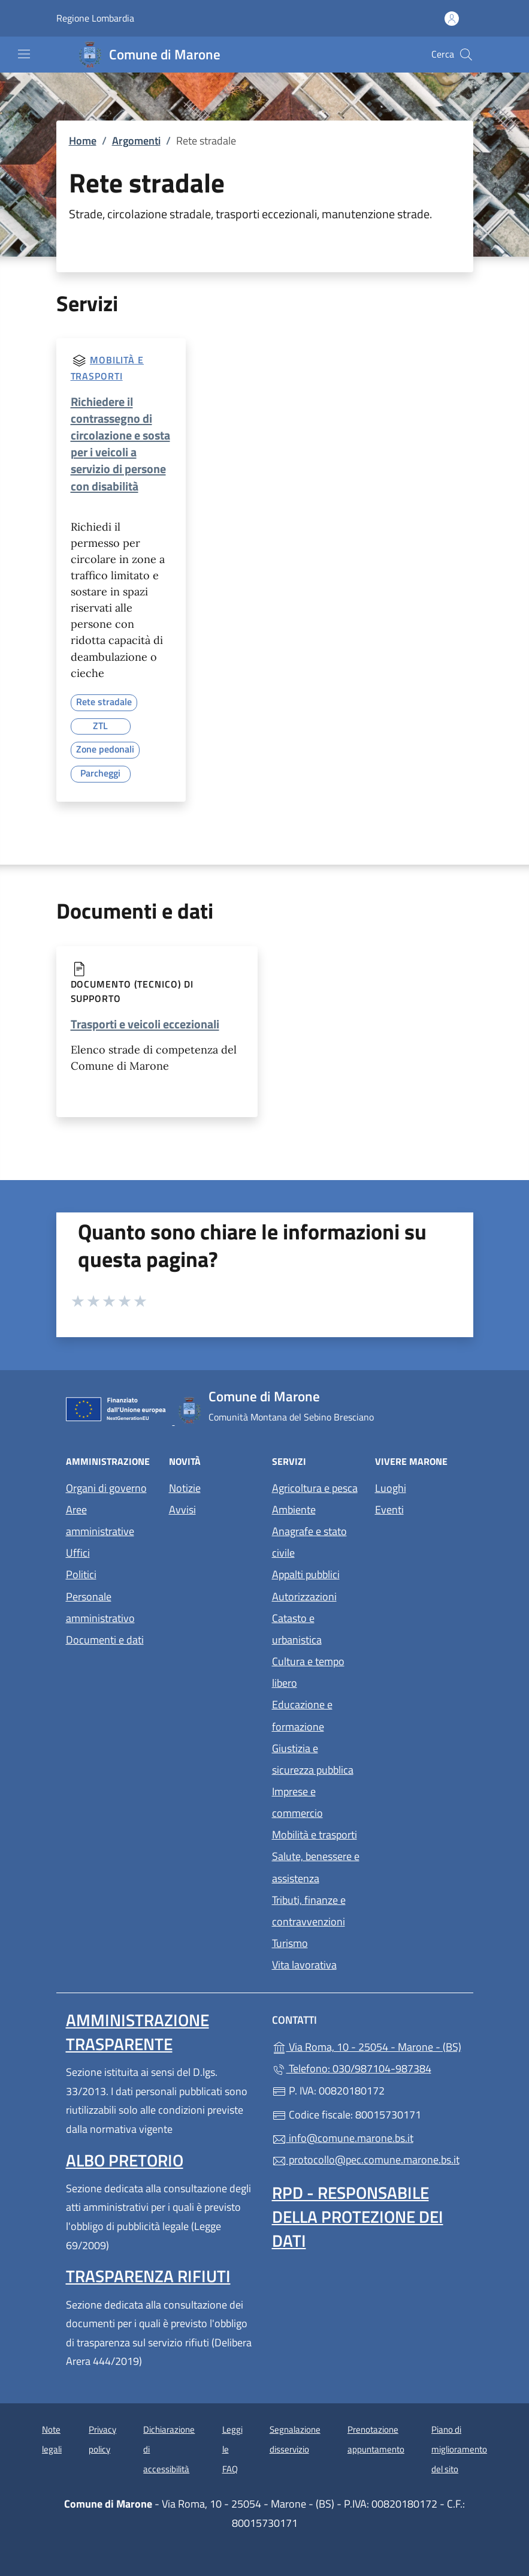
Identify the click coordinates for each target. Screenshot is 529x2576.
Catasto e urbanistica (297, 1629)
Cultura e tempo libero (308, 1672)
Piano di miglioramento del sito (459, 2448)
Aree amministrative (100, 1520)
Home (82, 141)
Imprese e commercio (297, 1802)
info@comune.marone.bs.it (342, 2138)
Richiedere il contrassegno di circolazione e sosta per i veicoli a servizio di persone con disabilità (120, 443)
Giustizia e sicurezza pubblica (312, 1759)
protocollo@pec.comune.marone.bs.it (366, 2159)
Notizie (185, 1488)
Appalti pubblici (306, 1574)
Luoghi (390, 1488)
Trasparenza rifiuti (148, 2276)
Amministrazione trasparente (137, 2032)
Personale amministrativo (100, 1607)
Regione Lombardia (95, 18)
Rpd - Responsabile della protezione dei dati (357, 2216)
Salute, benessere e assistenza (315, 1867)
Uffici (78, 1553)
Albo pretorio (124, 2160)
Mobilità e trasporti (314, 1834)
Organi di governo (106, 1488)
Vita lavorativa (304, 1965)
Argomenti (136, 141)
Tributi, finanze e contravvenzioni (309, 1911)
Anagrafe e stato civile (309, 1542)
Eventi (389, 1509)
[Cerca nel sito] (466, 54)
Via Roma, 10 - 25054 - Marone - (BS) (368, 2045)
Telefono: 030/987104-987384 (351, 2068)
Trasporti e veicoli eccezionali (145, 1024)
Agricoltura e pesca (315, 1488)
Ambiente (294, 1509)
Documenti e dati (105, 1640)
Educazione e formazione (302, 1715)
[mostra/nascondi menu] (24, 54)
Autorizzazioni (304, 1596)
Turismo (290, 1943)
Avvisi (182, 1509)
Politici (81, 1574)
